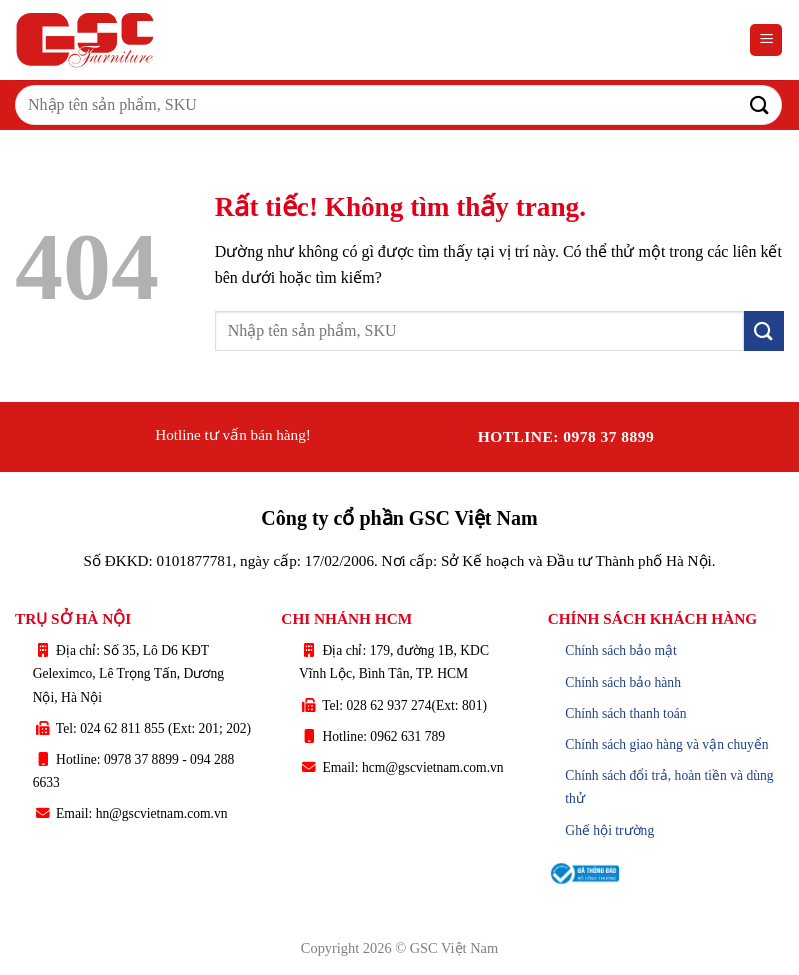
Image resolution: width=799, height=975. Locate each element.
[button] (766, 40)
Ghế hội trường (609, 830)
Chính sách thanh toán (625, 713)
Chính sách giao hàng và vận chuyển (666, 744)
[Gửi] (760, 104)
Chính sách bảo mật (621, 650)
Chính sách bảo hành (623, 682)
